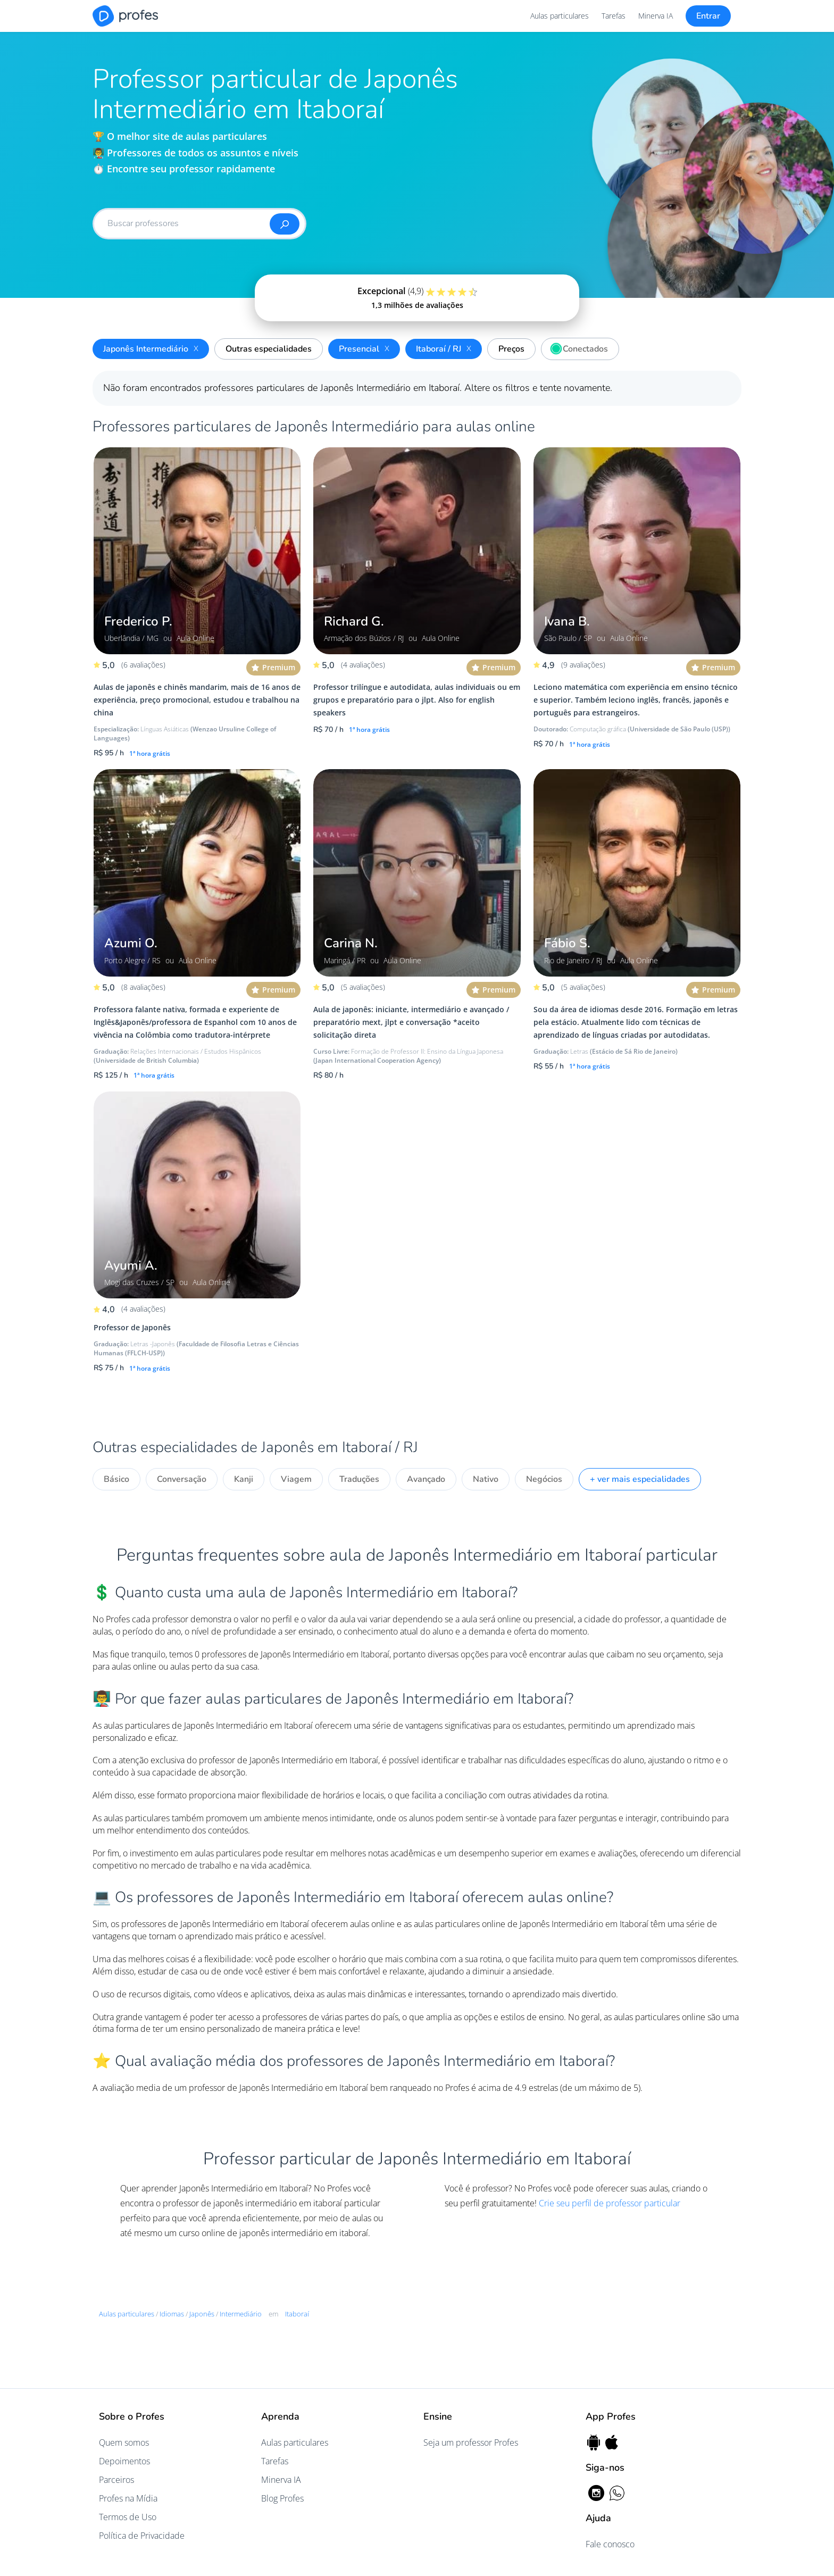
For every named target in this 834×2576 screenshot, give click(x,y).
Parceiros (116, 2480)
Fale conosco (610, 2544)
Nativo (485, 1479)
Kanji (243, 1479)
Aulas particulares (559, 16)
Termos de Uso (127, 2517)
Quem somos (124, 2442)
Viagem (296, 1479)
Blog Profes (282, 2498)
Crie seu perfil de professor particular (609, 2203)
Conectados (577, 347)
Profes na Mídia (128, 2498)
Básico (116, 1479)
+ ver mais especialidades (640, 1479)
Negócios (544, 1479)
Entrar (708, 16)
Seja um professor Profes (470, 2442)
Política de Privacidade (142, 2535)
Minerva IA (655, 16)
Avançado (426, 1479)
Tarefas (614, 16)
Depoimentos (124, 2461)
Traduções (359, 1479)
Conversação (181, 1479)
